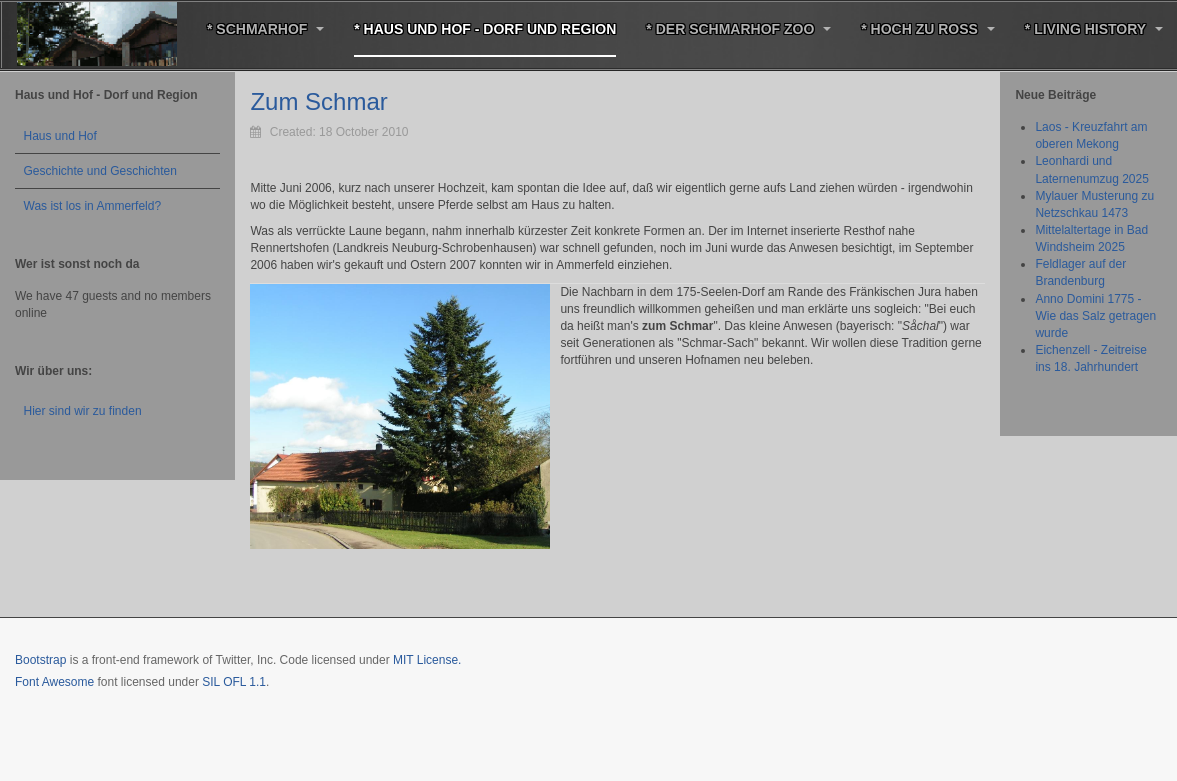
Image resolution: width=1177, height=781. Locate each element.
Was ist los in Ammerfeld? (93, 206)
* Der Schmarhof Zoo (738, 29)
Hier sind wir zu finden (83, 411)
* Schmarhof (265, 29)
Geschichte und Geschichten (100, 171)
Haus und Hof (60, 136)
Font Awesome (54, 682)
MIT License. (427, 660)
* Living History (1094, 29)
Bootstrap (40, 660)
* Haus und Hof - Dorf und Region (485, 29)
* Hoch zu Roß (928, 29)
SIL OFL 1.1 (234, 682)
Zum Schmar (318, 101)
